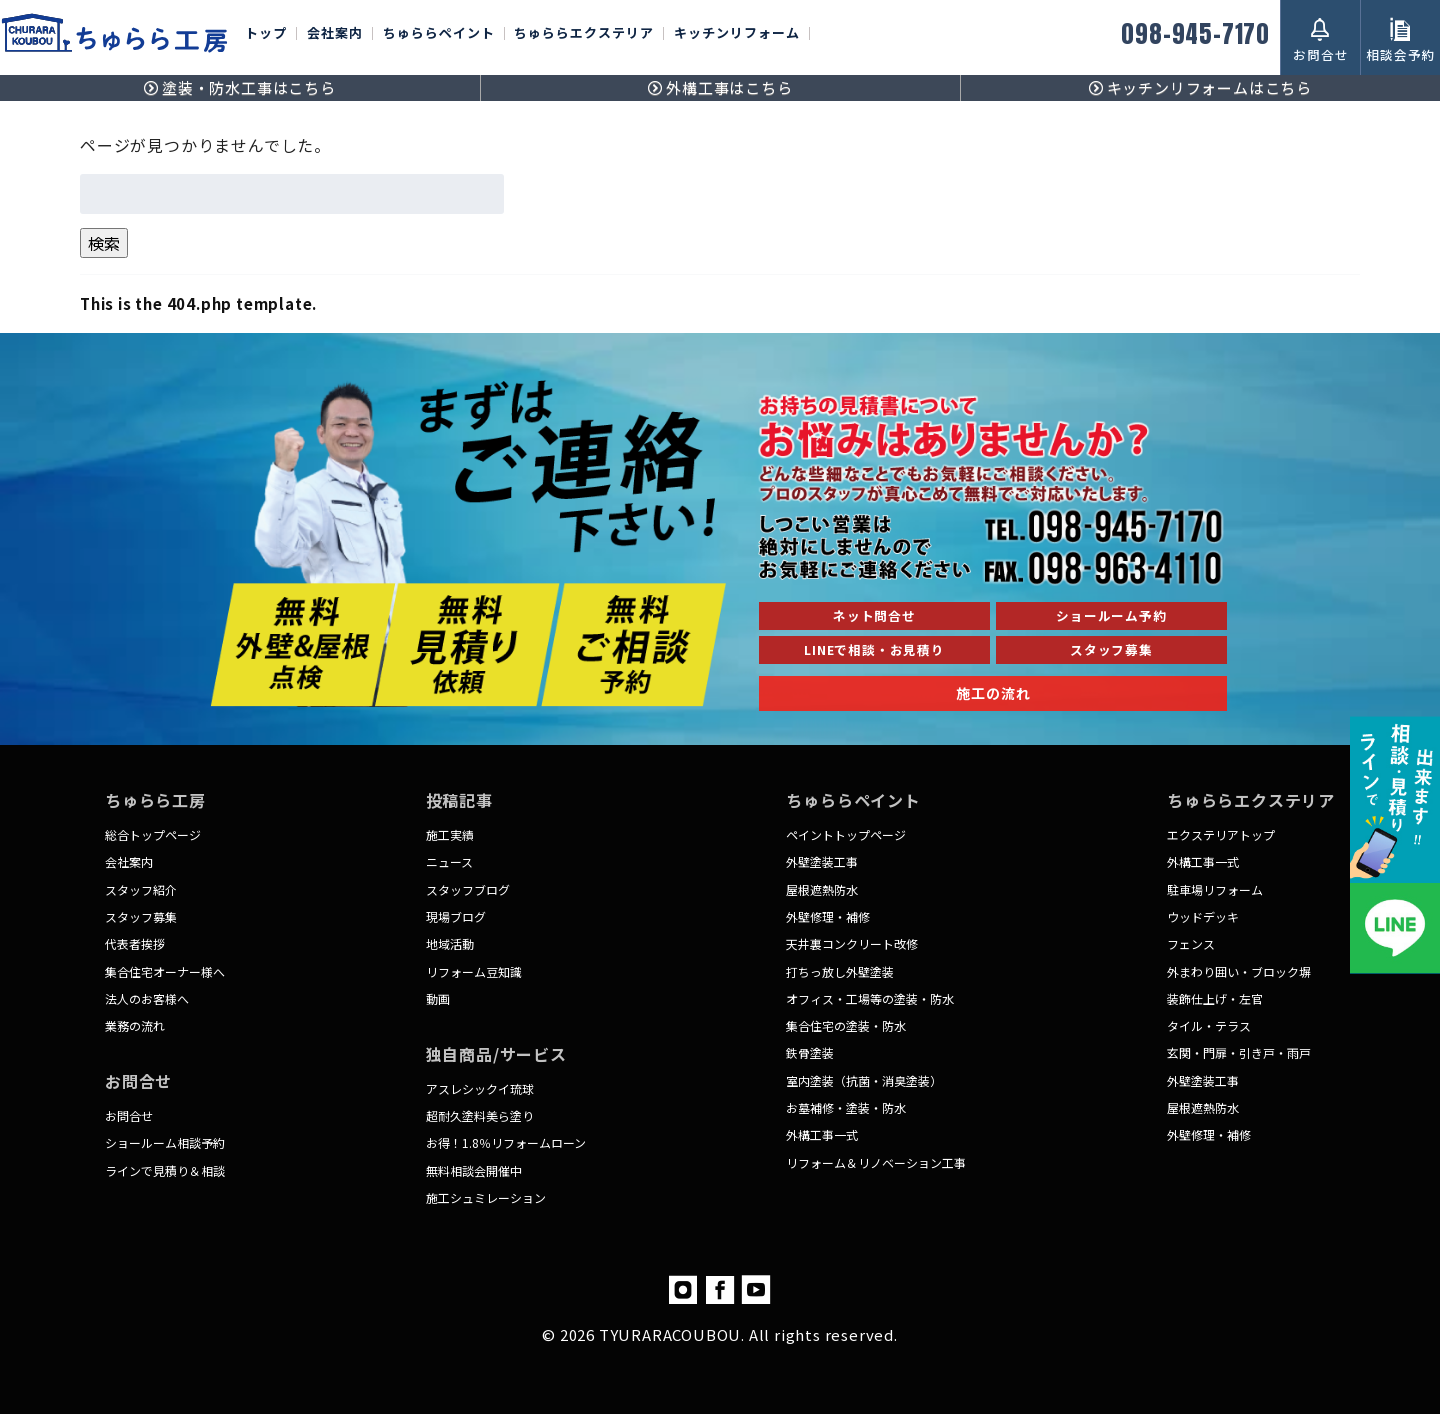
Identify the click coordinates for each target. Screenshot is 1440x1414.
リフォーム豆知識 (474, 971)
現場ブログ (456, 916)
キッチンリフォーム (737, 34)
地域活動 (450, 943)
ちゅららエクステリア (584, 34)
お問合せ (129, 1115)
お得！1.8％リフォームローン (506, 1142)
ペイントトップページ (846, 834)
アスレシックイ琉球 (480, 1088)
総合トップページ (153, 834)
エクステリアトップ (1221, 834)
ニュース (449, 861)
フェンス (1191, 943)
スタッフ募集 (141, 916)
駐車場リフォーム (1215, 889)
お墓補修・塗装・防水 (846, 1107)
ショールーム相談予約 (165, 1142)
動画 (438, 998)
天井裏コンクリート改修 (852, 943)
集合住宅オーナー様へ (165, 971)
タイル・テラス (1209, 1025)
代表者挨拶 (135, 943)
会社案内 (335, 34)
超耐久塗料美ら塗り (480, 1115)
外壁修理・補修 (828, 916)
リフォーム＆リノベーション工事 (876, 1162)
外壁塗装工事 (822, 861)
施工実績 (450, 834)
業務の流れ (135, 1025)
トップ (266, 34)
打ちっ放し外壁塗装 (840, 971)
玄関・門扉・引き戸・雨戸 (1239, 1052)
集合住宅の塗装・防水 (846, 1025)
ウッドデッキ (1203, 916)
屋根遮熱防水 (822, 889)
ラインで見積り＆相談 (165, 1170)
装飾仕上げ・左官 (1215, 998)
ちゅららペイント (439, 34)
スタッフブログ (468, 889)
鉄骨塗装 (810, 1052)
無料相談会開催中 (474, 1170)
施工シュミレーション (486, 1197)
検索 (104, 243)
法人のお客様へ (147, 998)
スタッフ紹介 (141, 889)
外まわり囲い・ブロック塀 (1239, 971)
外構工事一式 (822, 1134)
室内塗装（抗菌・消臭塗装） (864, 1080)
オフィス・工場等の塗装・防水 (870, 998)
